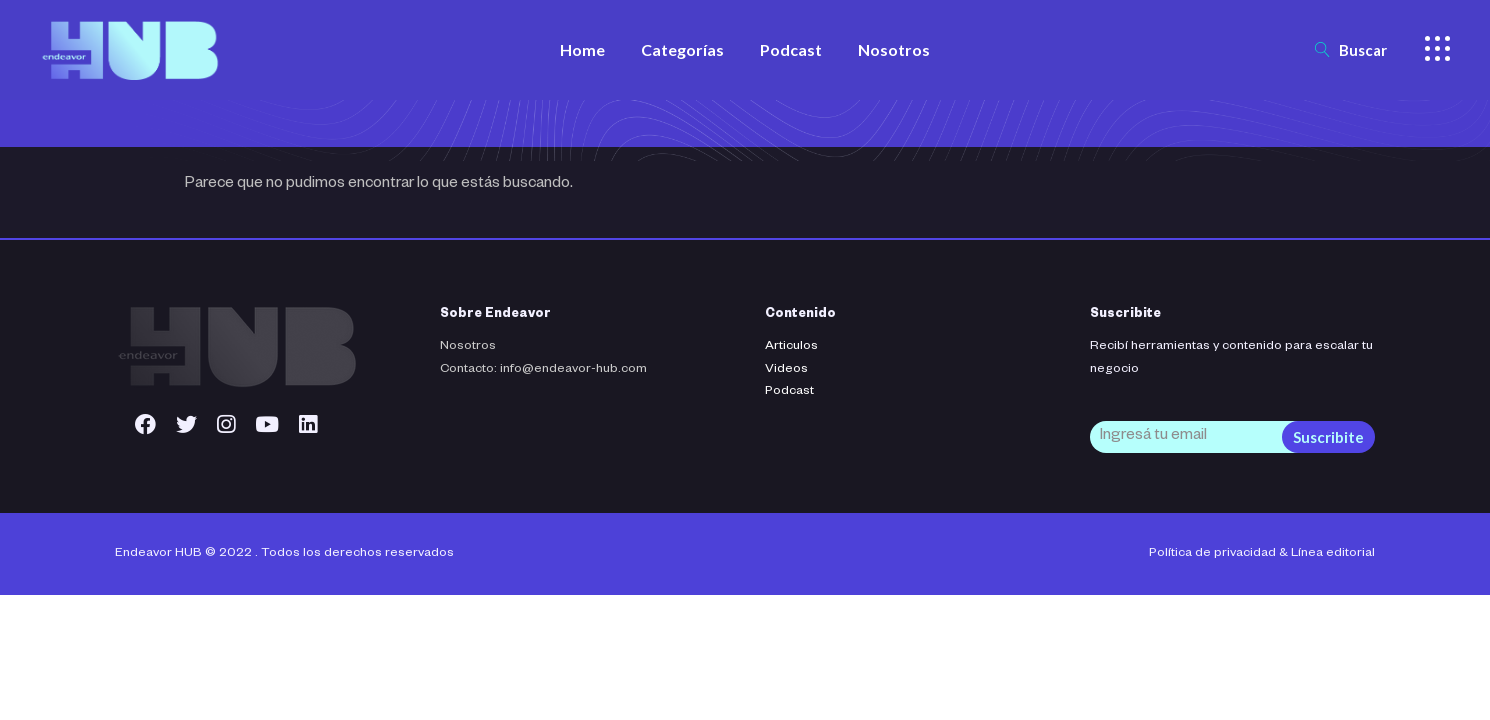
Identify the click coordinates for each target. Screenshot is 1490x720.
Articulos (791, 347)
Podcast (789, 392)
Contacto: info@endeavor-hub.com (543, 370)
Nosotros (468, 347)
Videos (786, 370)
